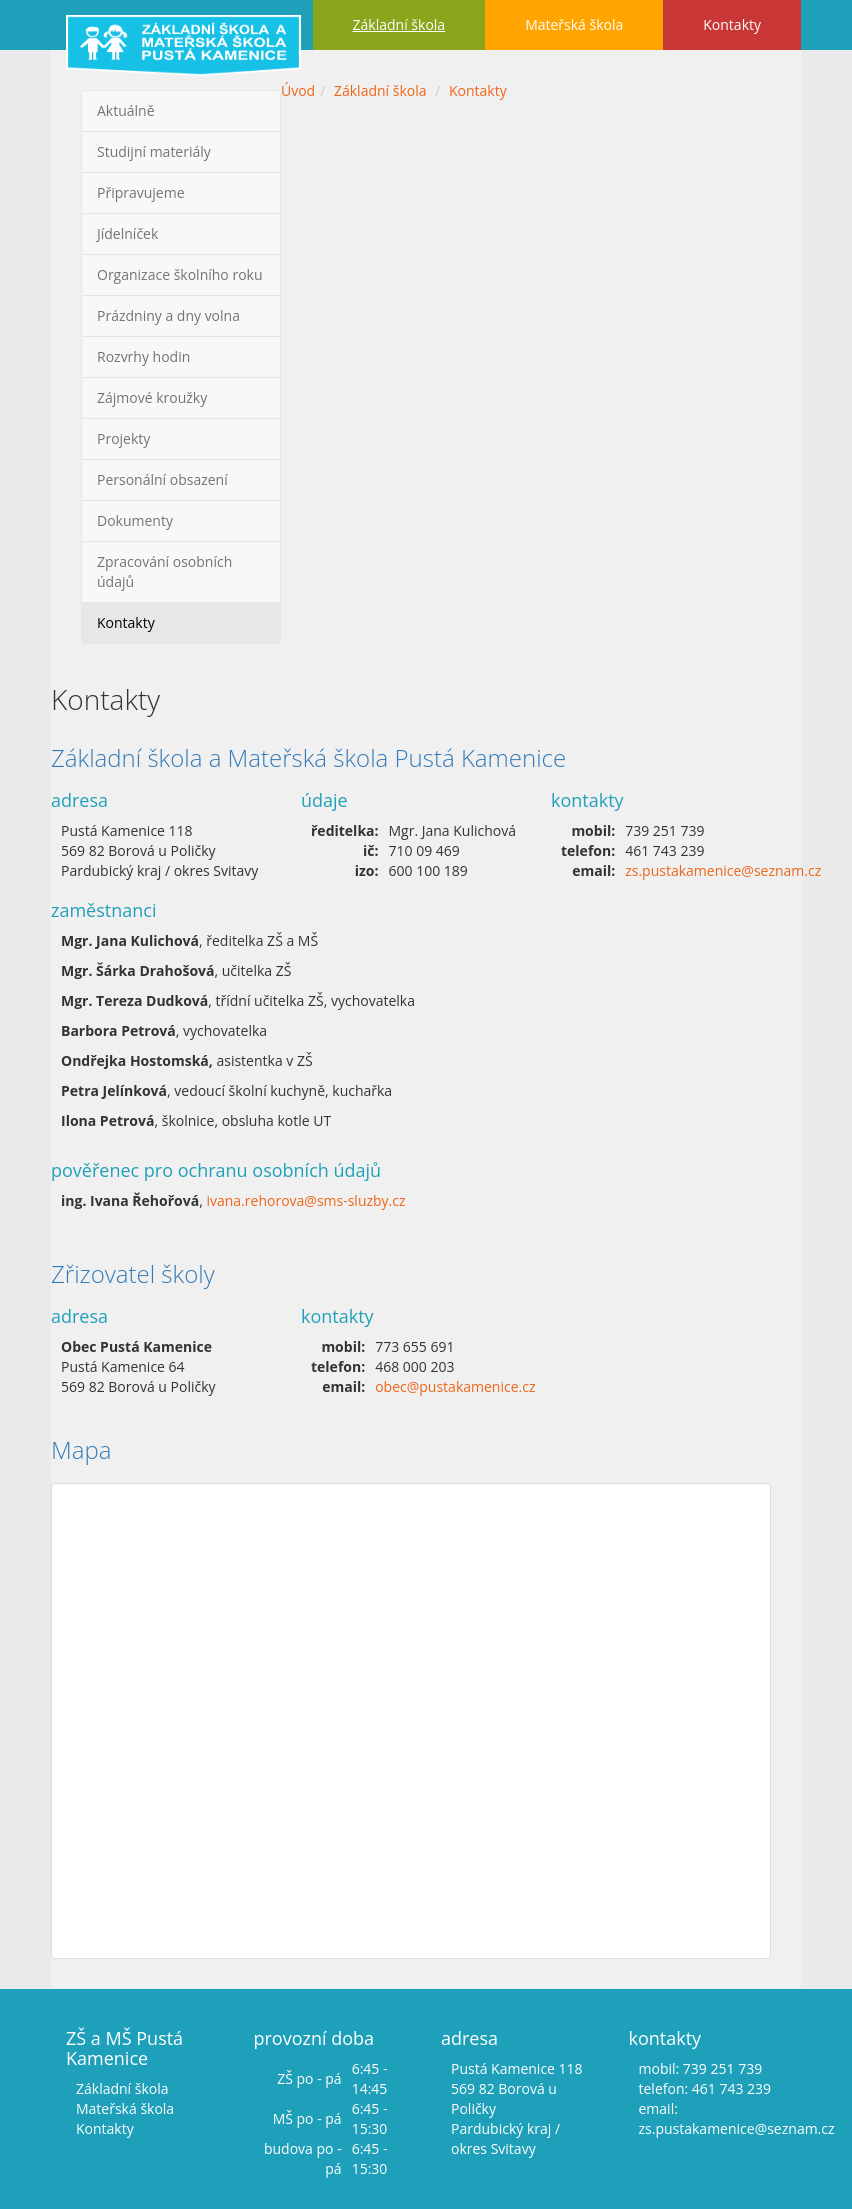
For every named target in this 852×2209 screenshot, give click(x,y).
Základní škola (399, 24)
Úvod (298, 90)
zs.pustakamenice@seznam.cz (723, 870)
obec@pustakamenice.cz (455, 1386)
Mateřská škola (574, 24)
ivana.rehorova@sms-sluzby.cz (305, 1200)
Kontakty (732, 24)
